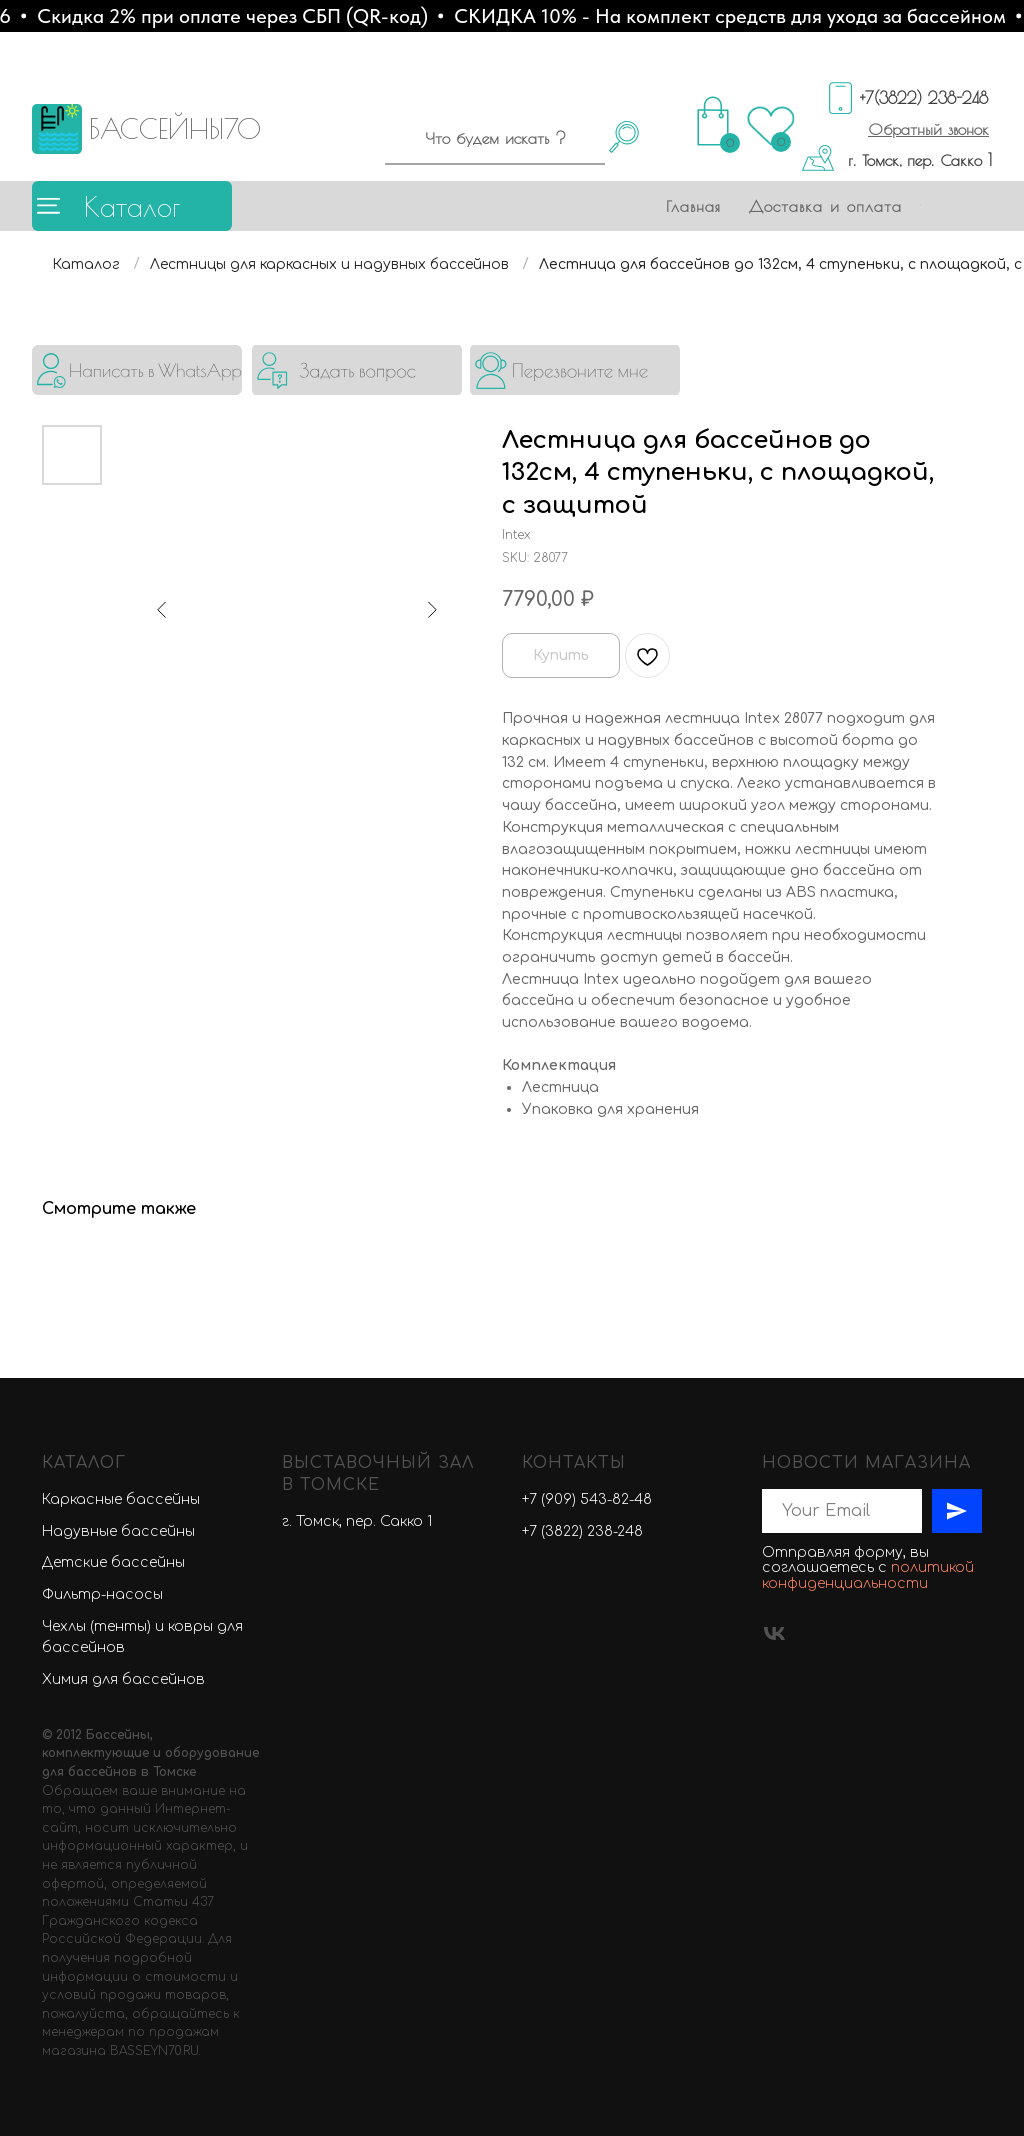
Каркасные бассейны (121, 1499)
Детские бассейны (113, 1562)
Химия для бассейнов (123, 1679)
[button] (928, 129)
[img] (137, 370)
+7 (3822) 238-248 (582, 1531)
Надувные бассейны (118, 1531)
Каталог (132, 206)
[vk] (774, 1633)
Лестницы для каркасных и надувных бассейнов (329, 264)
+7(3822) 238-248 (924, 98)
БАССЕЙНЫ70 (175, 128)
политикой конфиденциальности (868, 1575)
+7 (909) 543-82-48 (587, 1499)
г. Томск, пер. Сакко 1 (920, 160)
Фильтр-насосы (102, 1594)
